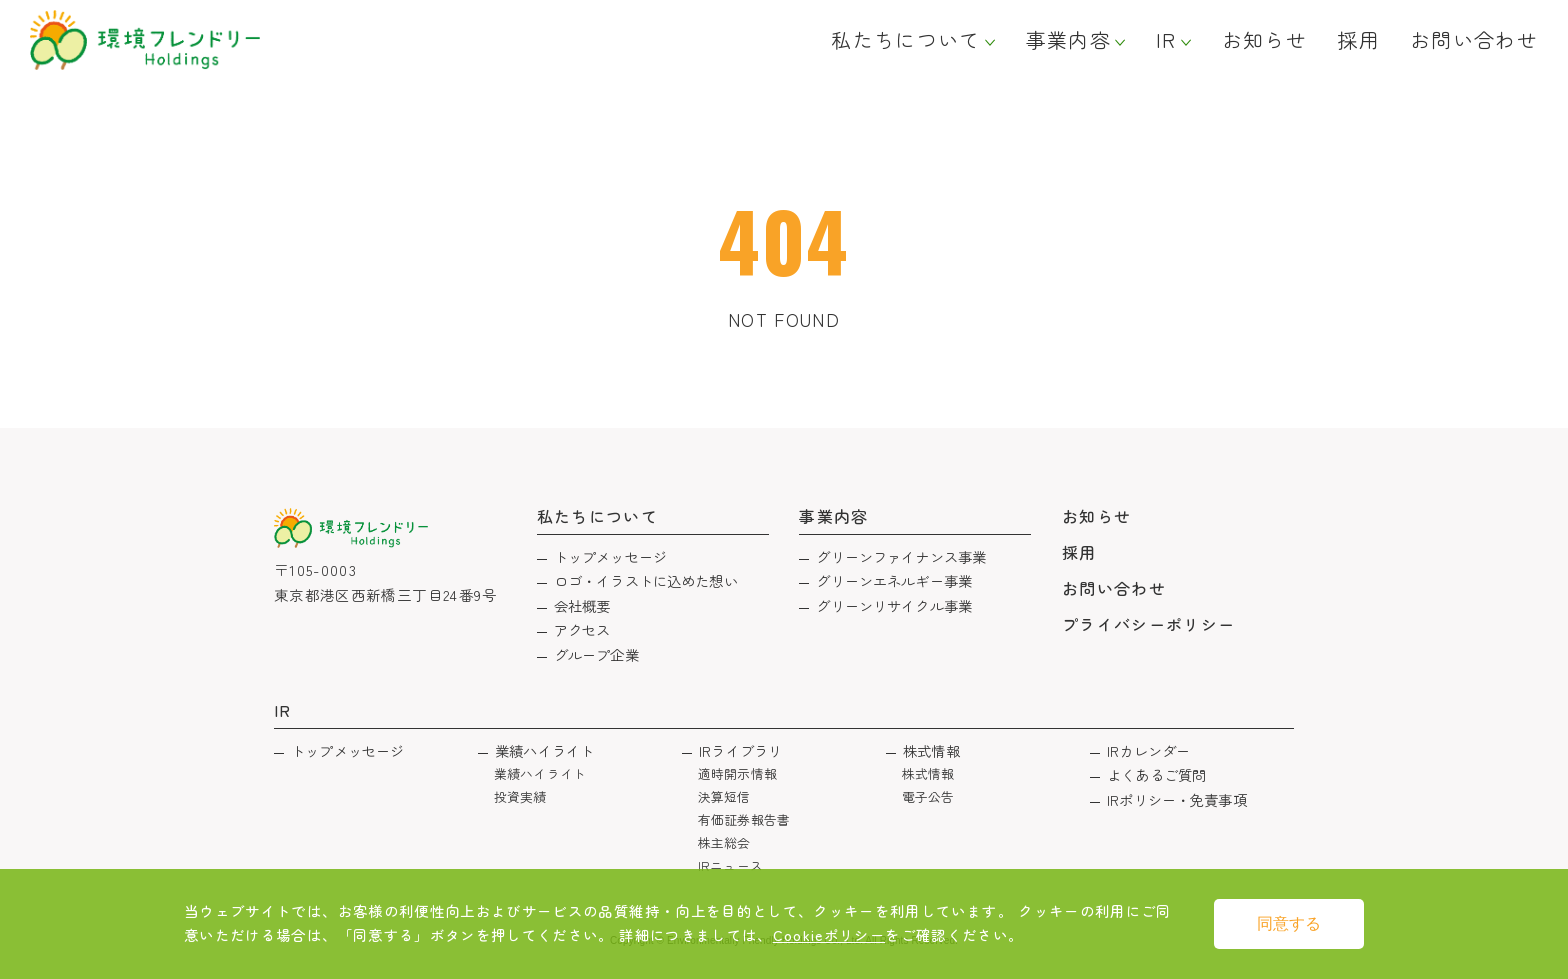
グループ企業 (596, 654)
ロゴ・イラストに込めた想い (646, 580)
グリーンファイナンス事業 (901, 556)
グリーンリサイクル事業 (894, 605)
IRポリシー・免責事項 (1177, 799)
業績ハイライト (544, 750)
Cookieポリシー (829, 934)
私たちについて (905, 40)
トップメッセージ (610, 556)
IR (1166, 40)
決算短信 (724, 796)
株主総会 (724, 842)
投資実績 (520, 796)
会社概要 (582, 605)
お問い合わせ (1474, 40)
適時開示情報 (737, 773)
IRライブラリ (740, 750)
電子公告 (928, 796)
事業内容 (1068, 40)
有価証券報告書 (744, 819)
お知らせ (1264, 40)
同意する (1289, 923)
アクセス (582, 629)
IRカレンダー (1148, 750)
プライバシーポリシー (1149, 624)
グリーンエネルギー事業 (894, 580)
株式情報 (931, 750)
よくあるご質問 (1156, 774)
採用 (1358, 40)
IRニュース (730, 865)
